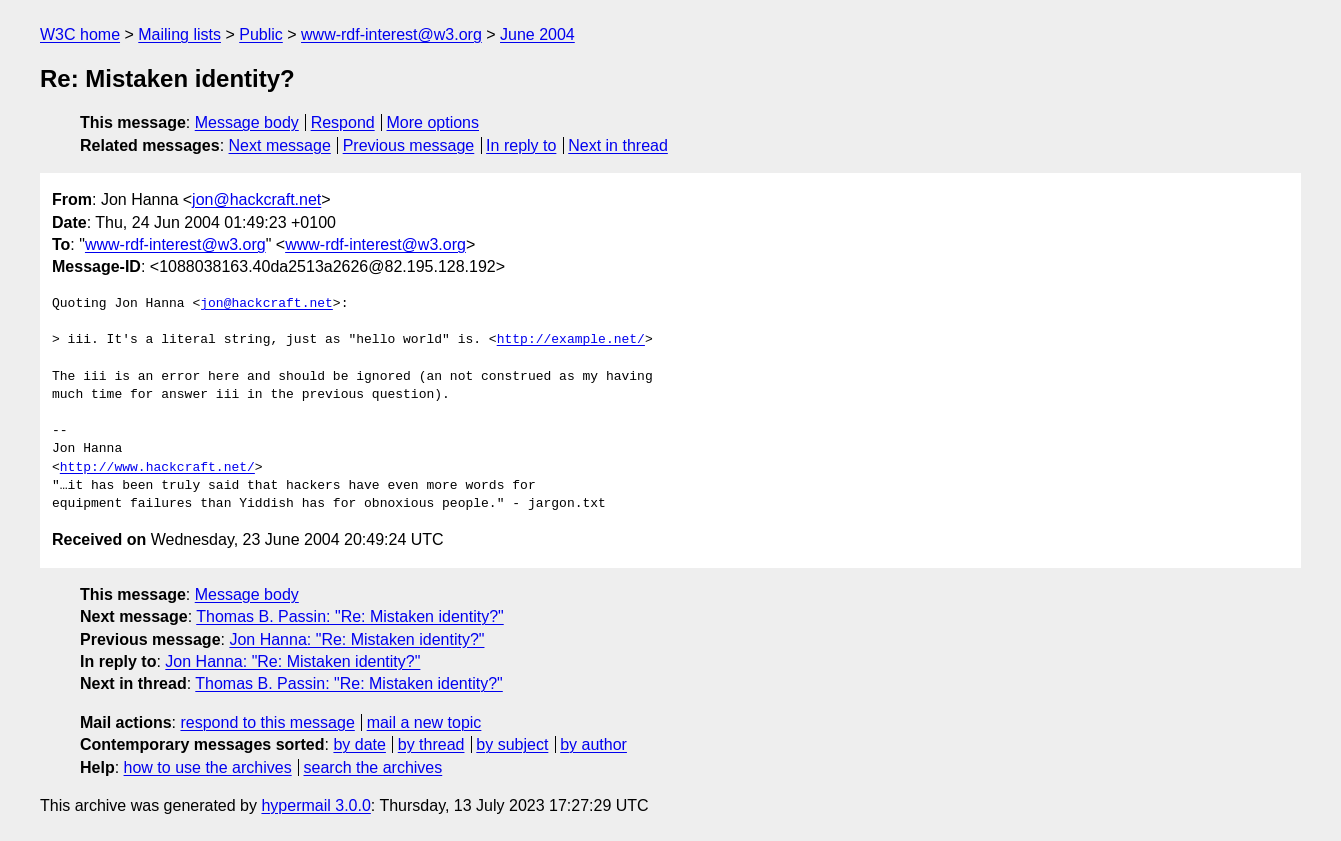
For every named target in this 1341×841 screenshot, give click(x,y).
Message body (247, 122)
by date (359, 744)
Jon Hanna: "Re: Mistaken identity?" (356, 639)
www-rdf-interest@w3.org (391, 34)
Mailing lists (179, 34)
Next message (280, 145)
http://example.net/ (571, 340)
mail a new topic (424, 722)
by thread (431, 744)
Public (261, 34)
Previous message (409, 145)
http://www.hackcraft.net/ (157, 468)
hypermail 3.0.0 (315, 805)
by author (593, 744)
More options (433, 122)
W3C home (80, 34)
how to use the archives (208, 767)
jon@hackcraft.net (256, 199)
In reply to (521, 145)
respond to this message (267, 722)
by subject (512, 744)
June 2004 (537, 34)
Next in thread (618, 145)
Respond (343, 122)
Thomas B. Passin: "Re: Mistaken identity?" (349, 616)
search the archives (373, 767)
